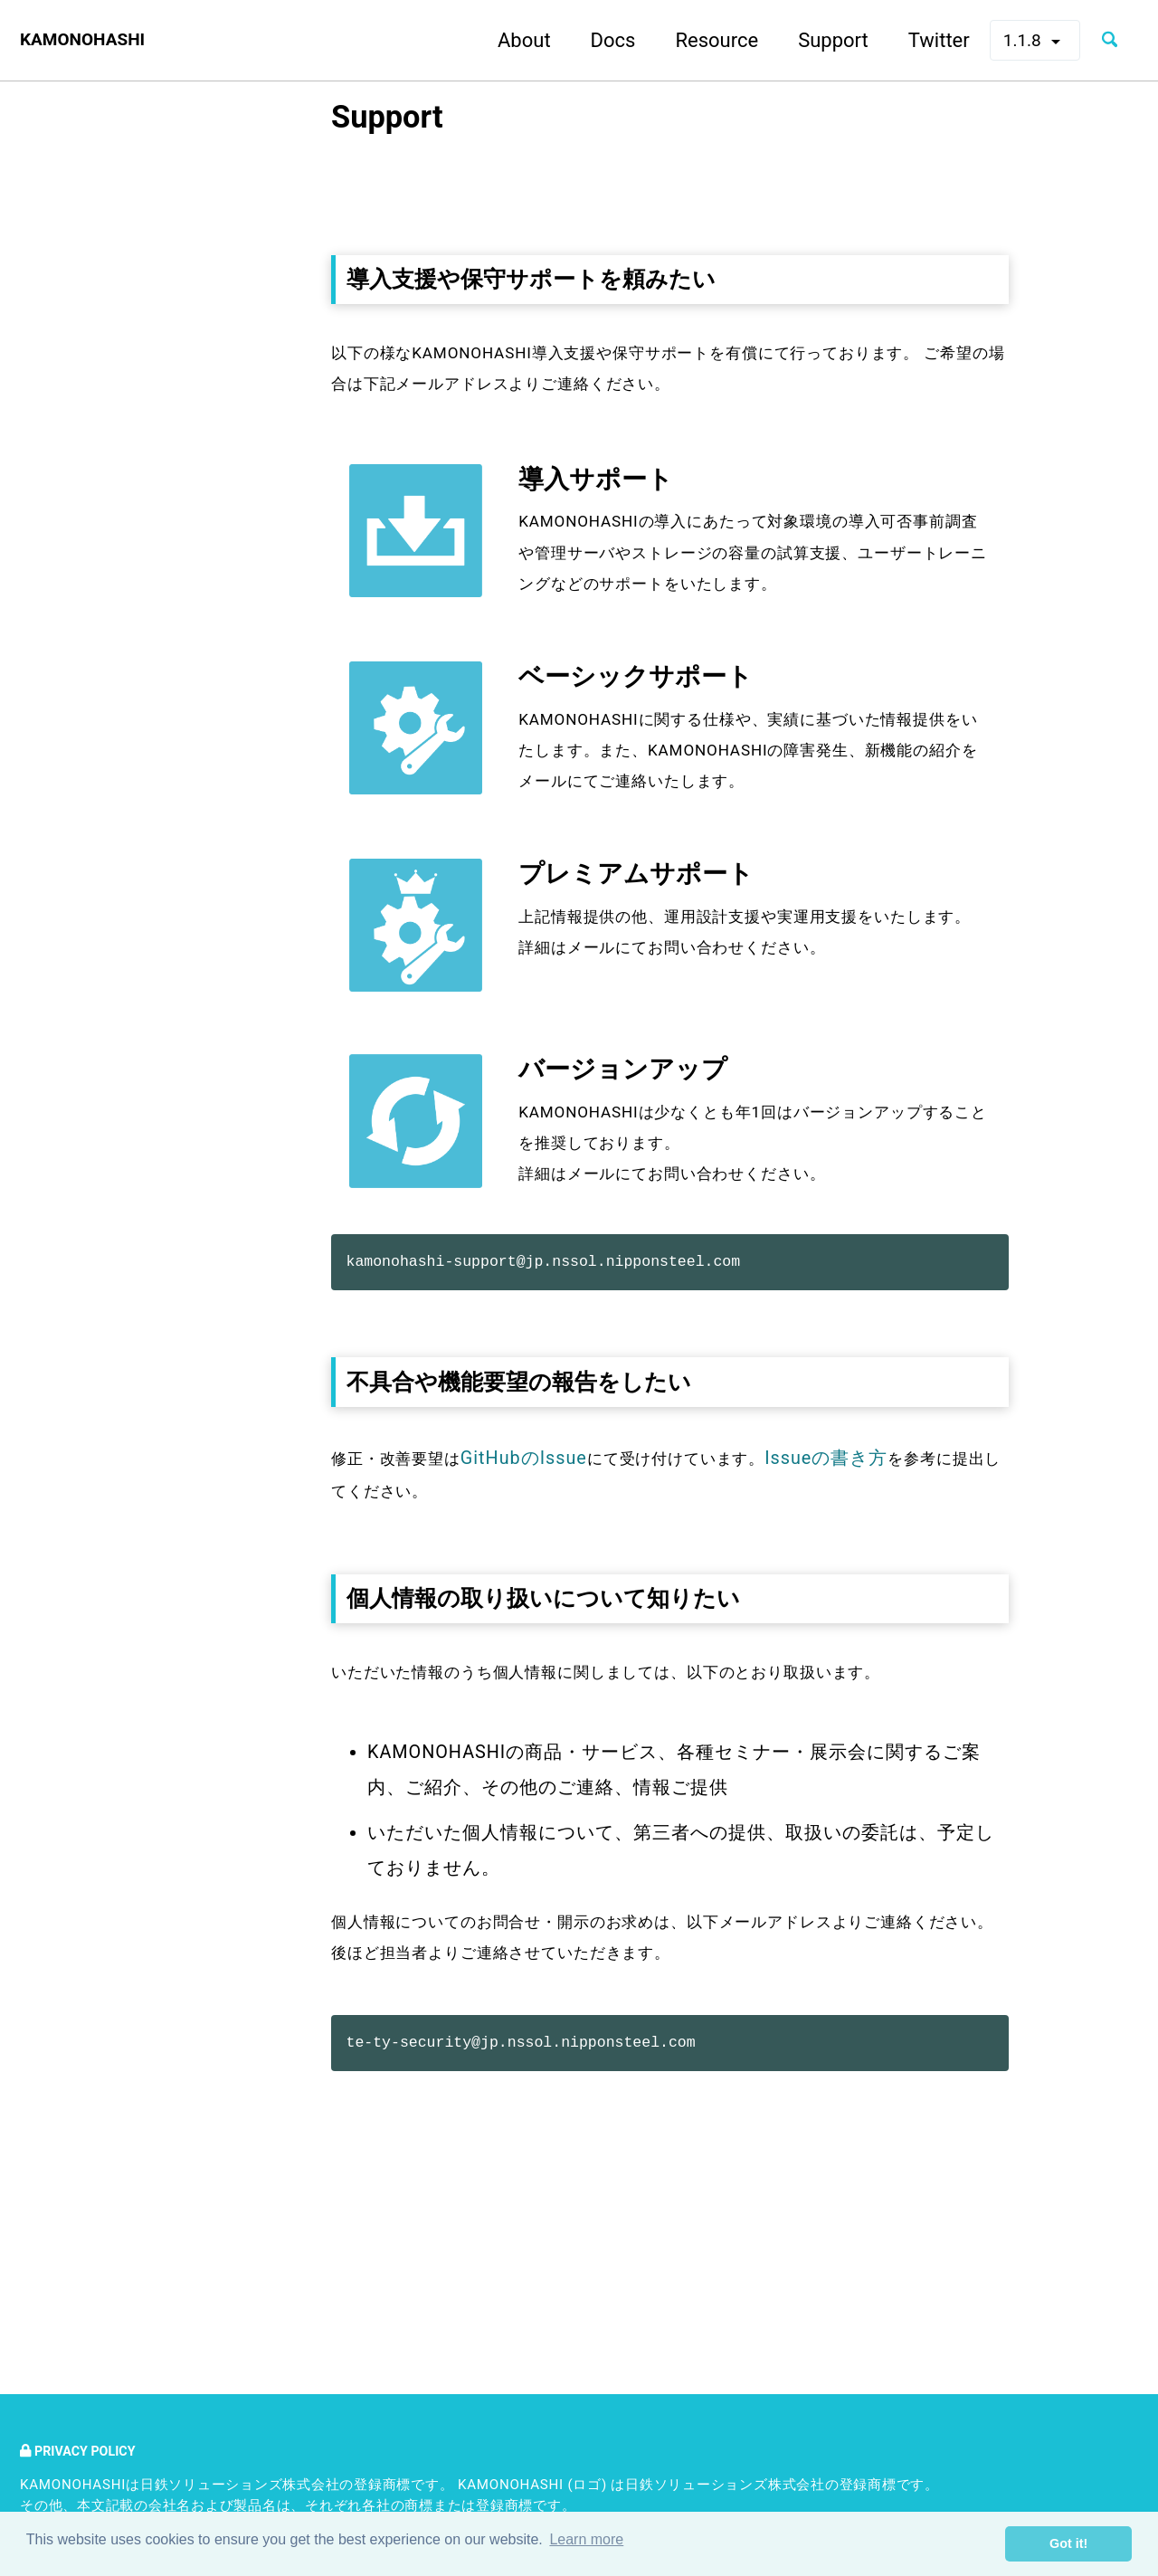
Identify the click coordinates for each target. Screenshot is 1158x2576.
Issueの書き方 (880, 1618)
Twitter (919, 40)
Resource (697, 40)
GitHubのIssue (546, 1618)
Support (813, 40)
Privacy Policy (87, 2450)
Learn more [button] (586, 2543)
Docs (593, 40)
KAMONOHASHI (92, 40)
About (504, 40)
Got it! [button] (1068, 2543)
